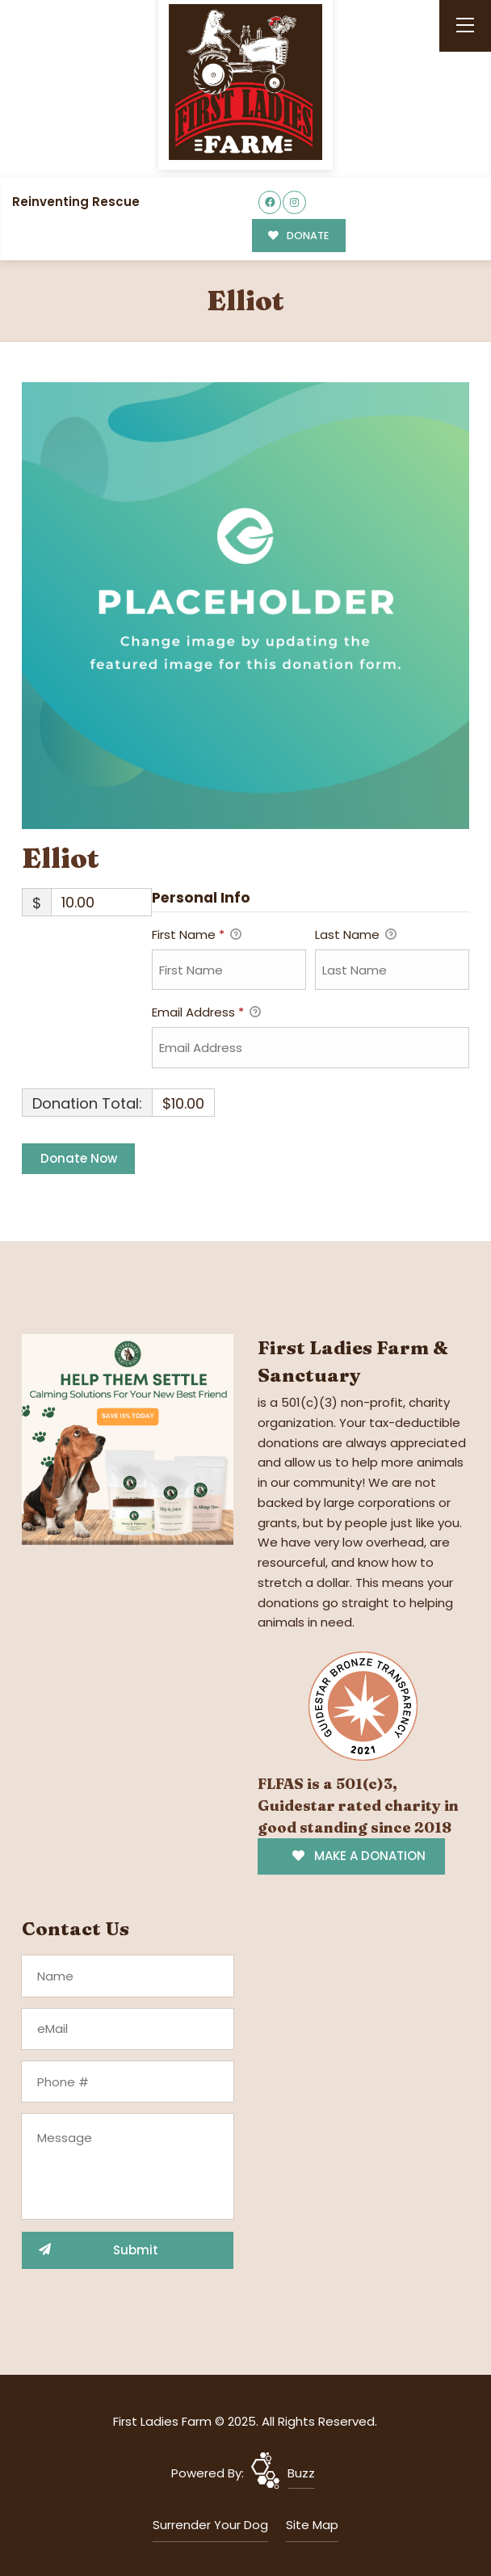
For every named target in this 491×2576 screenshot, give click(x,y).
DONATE (298, 235)
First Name (196, 935)
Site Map (312, 2524)
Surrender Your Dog (210, 2524)
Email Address (206, 1013)
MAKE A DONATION (359, 1855)
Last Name (356, 935)
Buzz (301, 2472)
